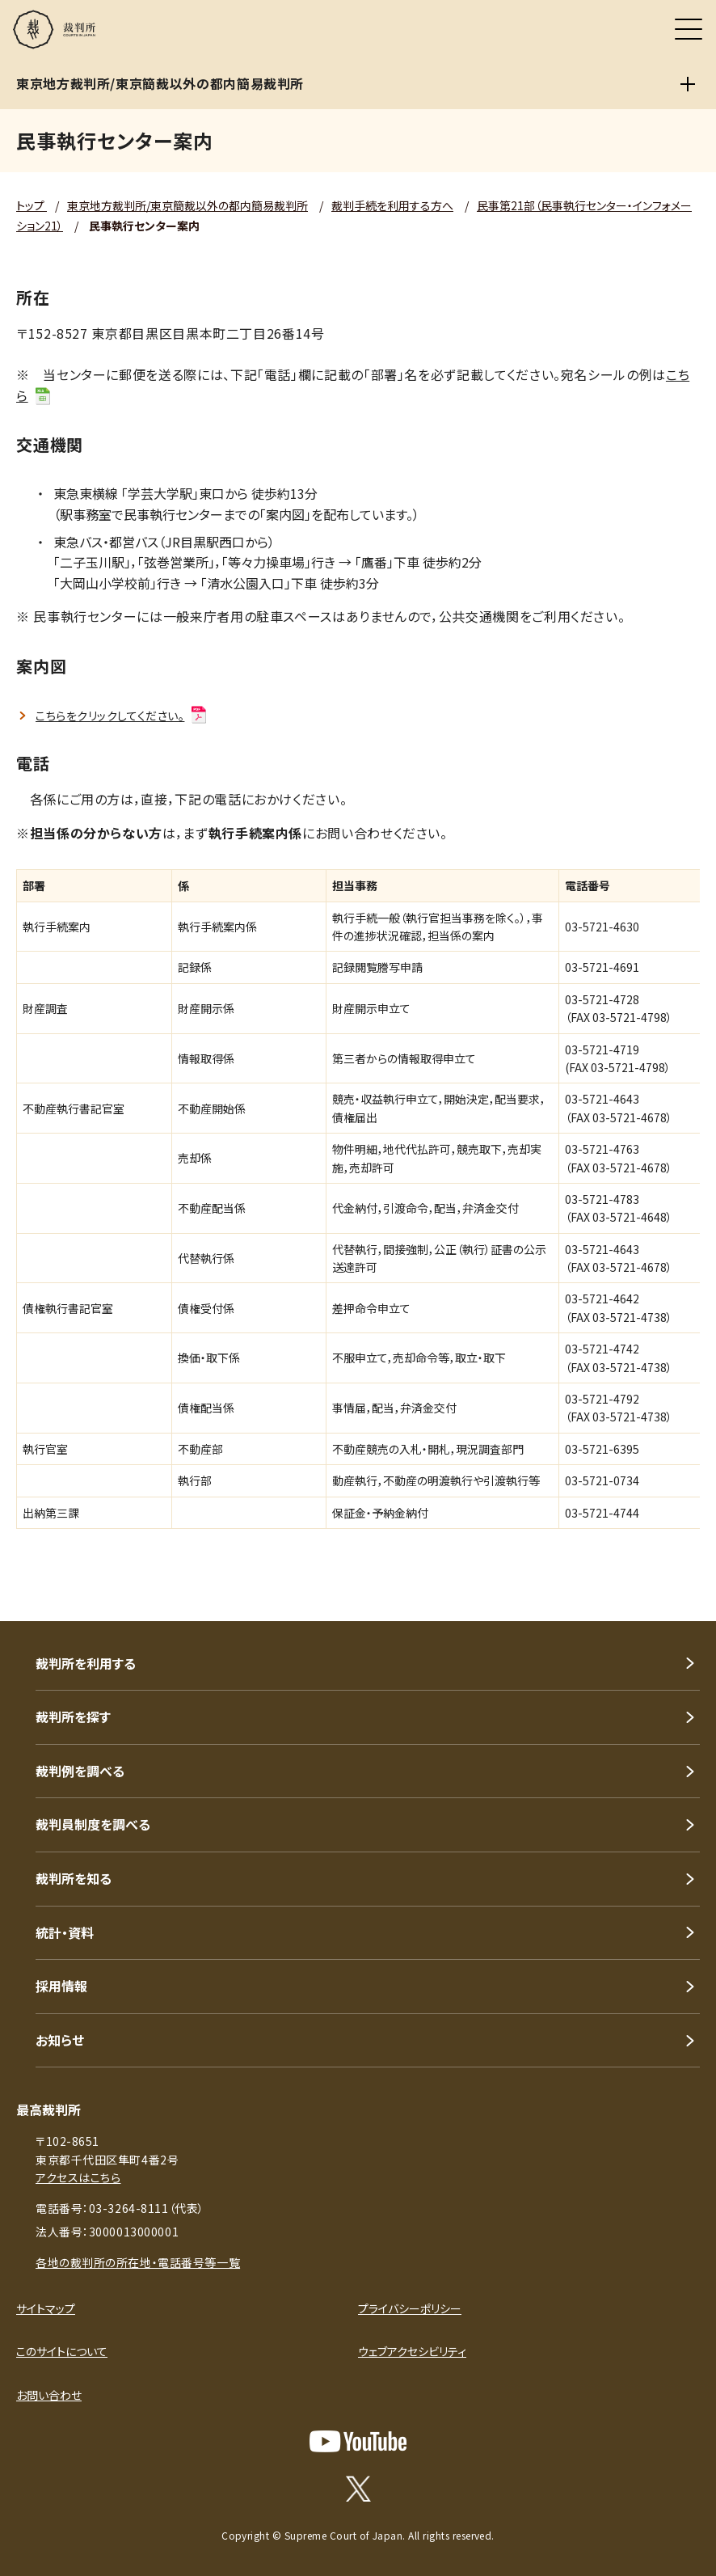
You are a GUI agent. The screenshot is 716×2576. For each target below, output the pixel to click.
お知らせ (60, 2040)
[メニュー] (688, 29)
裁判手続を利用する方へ (392, 205)
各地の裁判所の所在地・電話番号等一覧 (138, 2262)
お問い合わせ (49, 2395)
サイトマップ (45, 2308)
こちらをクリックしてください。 (122, 715)
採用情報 (61, 1985)
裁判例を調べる (80, 1770)
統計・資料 (65, 1932)
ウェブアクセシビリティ (412, 2351)
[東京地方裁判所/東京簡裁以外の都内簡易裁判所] (688, 84)
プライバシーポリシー (409, 2308)
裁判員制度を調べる (93, 1824)
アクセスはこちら (78, 2177)
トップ (31, 205)
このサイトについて (61, 2351)
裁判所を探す (73, 1716)
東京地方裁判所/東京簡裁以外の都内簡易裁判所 (187, 205)
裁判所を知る (74, 1878)
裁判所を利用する (86, 1663)
